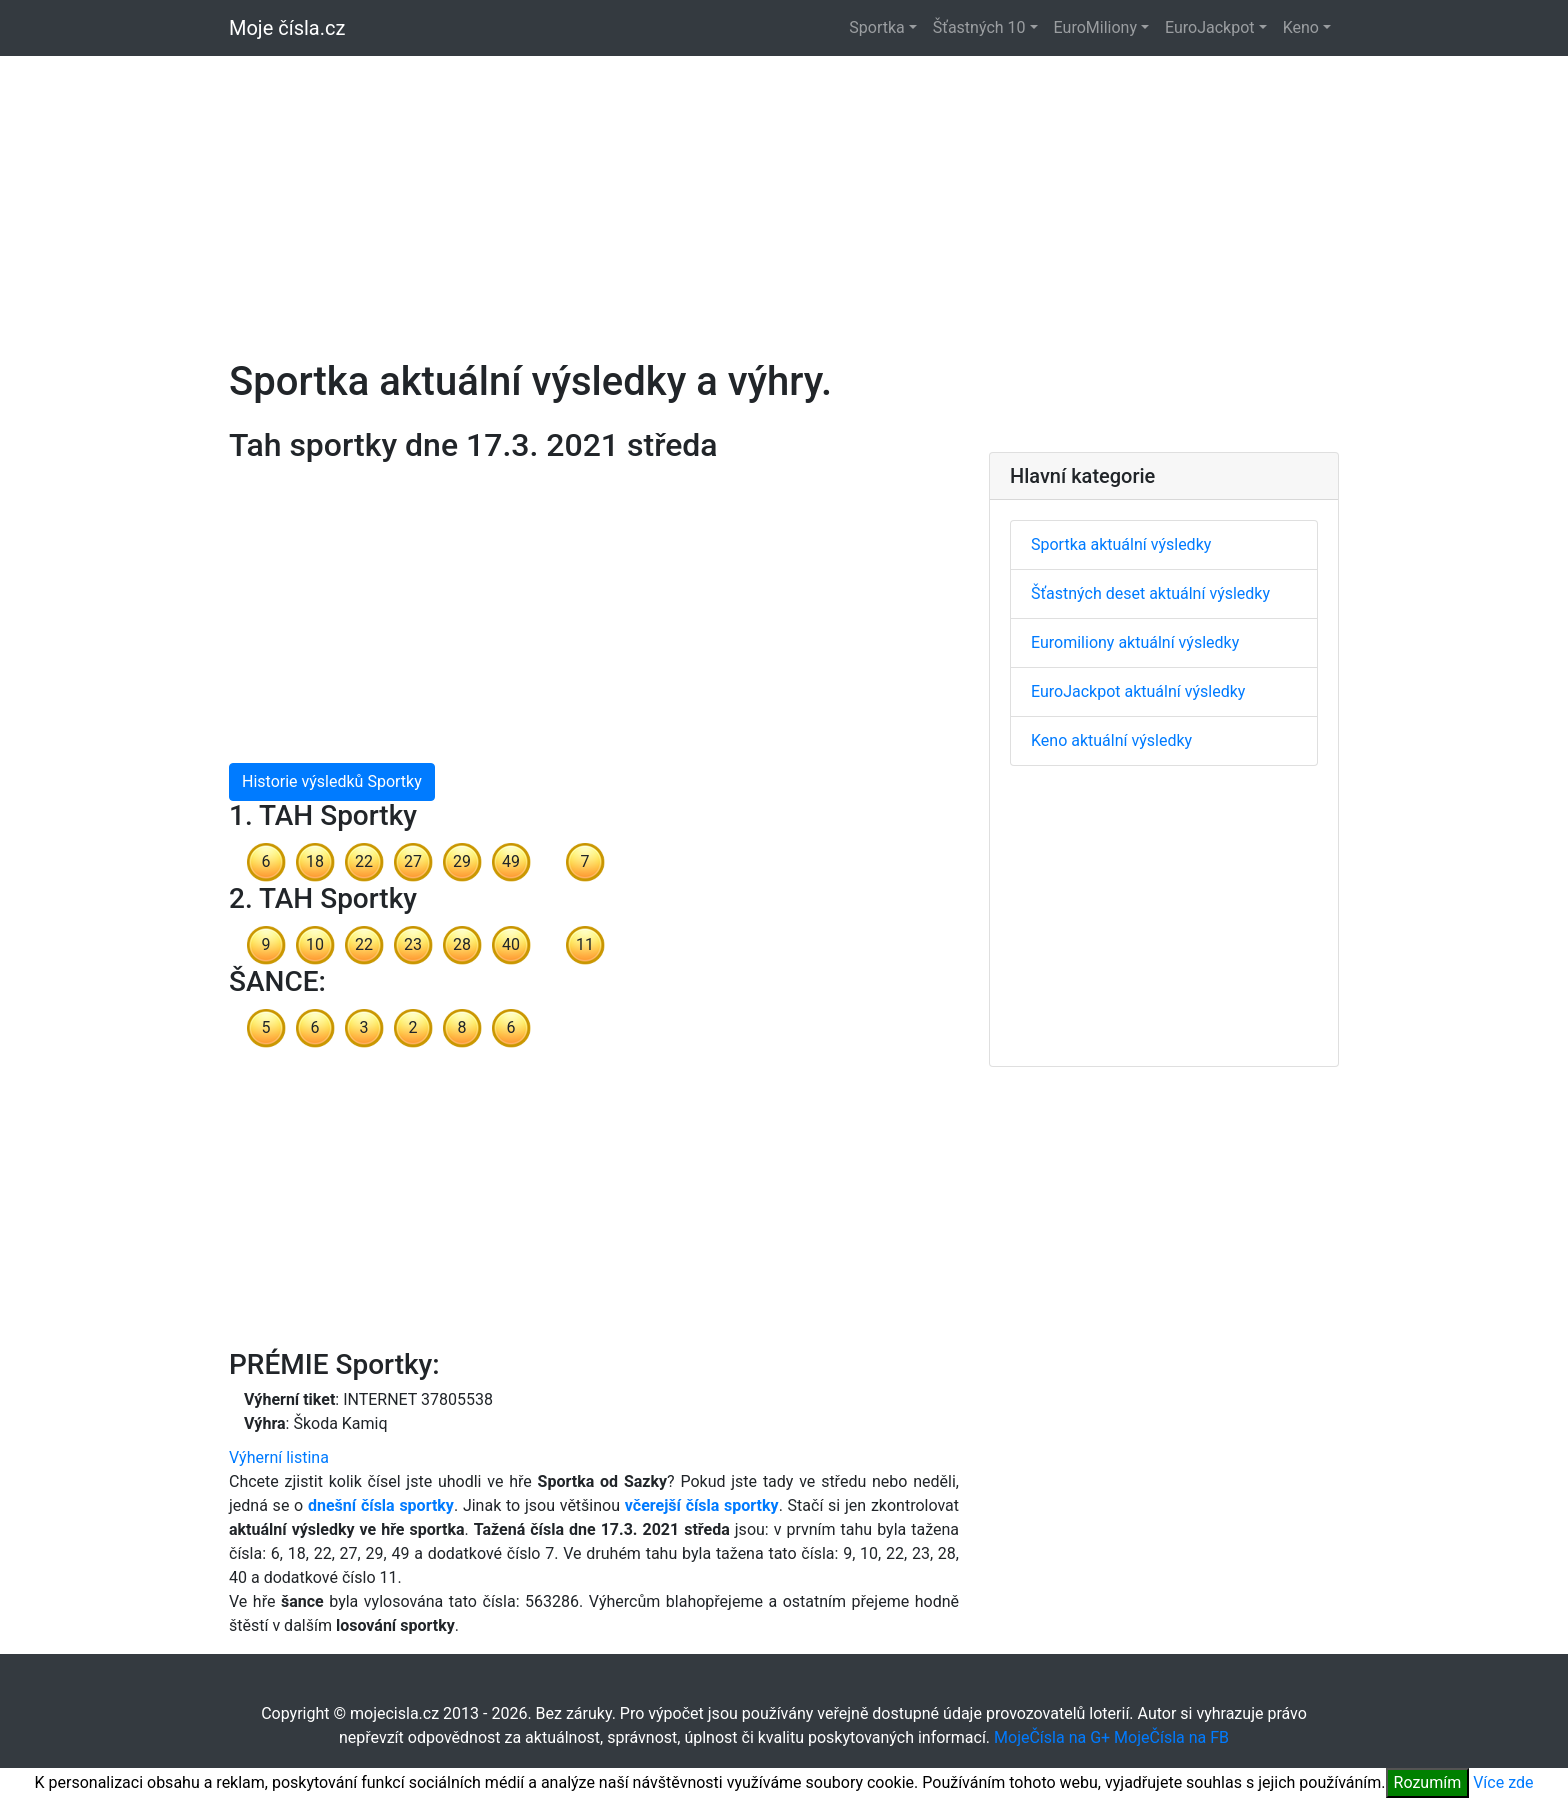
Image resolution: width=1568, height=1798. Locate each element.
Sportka (876, 27)
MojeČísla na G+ (1052, 1737)
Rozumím (1428, 1782)
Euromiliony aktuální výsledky (1135, 642)
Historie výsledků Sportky (332, 781)
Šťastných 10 (979, 27)
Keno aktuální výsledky (1111, 740)
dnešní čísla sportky (381, 1505)
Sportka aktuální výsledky (1121, 544)
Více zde (1503, 1782)
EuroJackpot (1210, 27)
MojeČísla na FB (1171, 1737)
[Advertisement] (784, 196)
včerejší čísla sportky (702, 1505)
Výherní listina (279, 1457)
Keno (1301, 27)
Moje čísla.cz (287, 28)
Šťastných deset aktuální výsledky (1150, 593)
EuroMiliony (1095, 27)
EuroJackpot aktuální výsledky (1138, 691)
